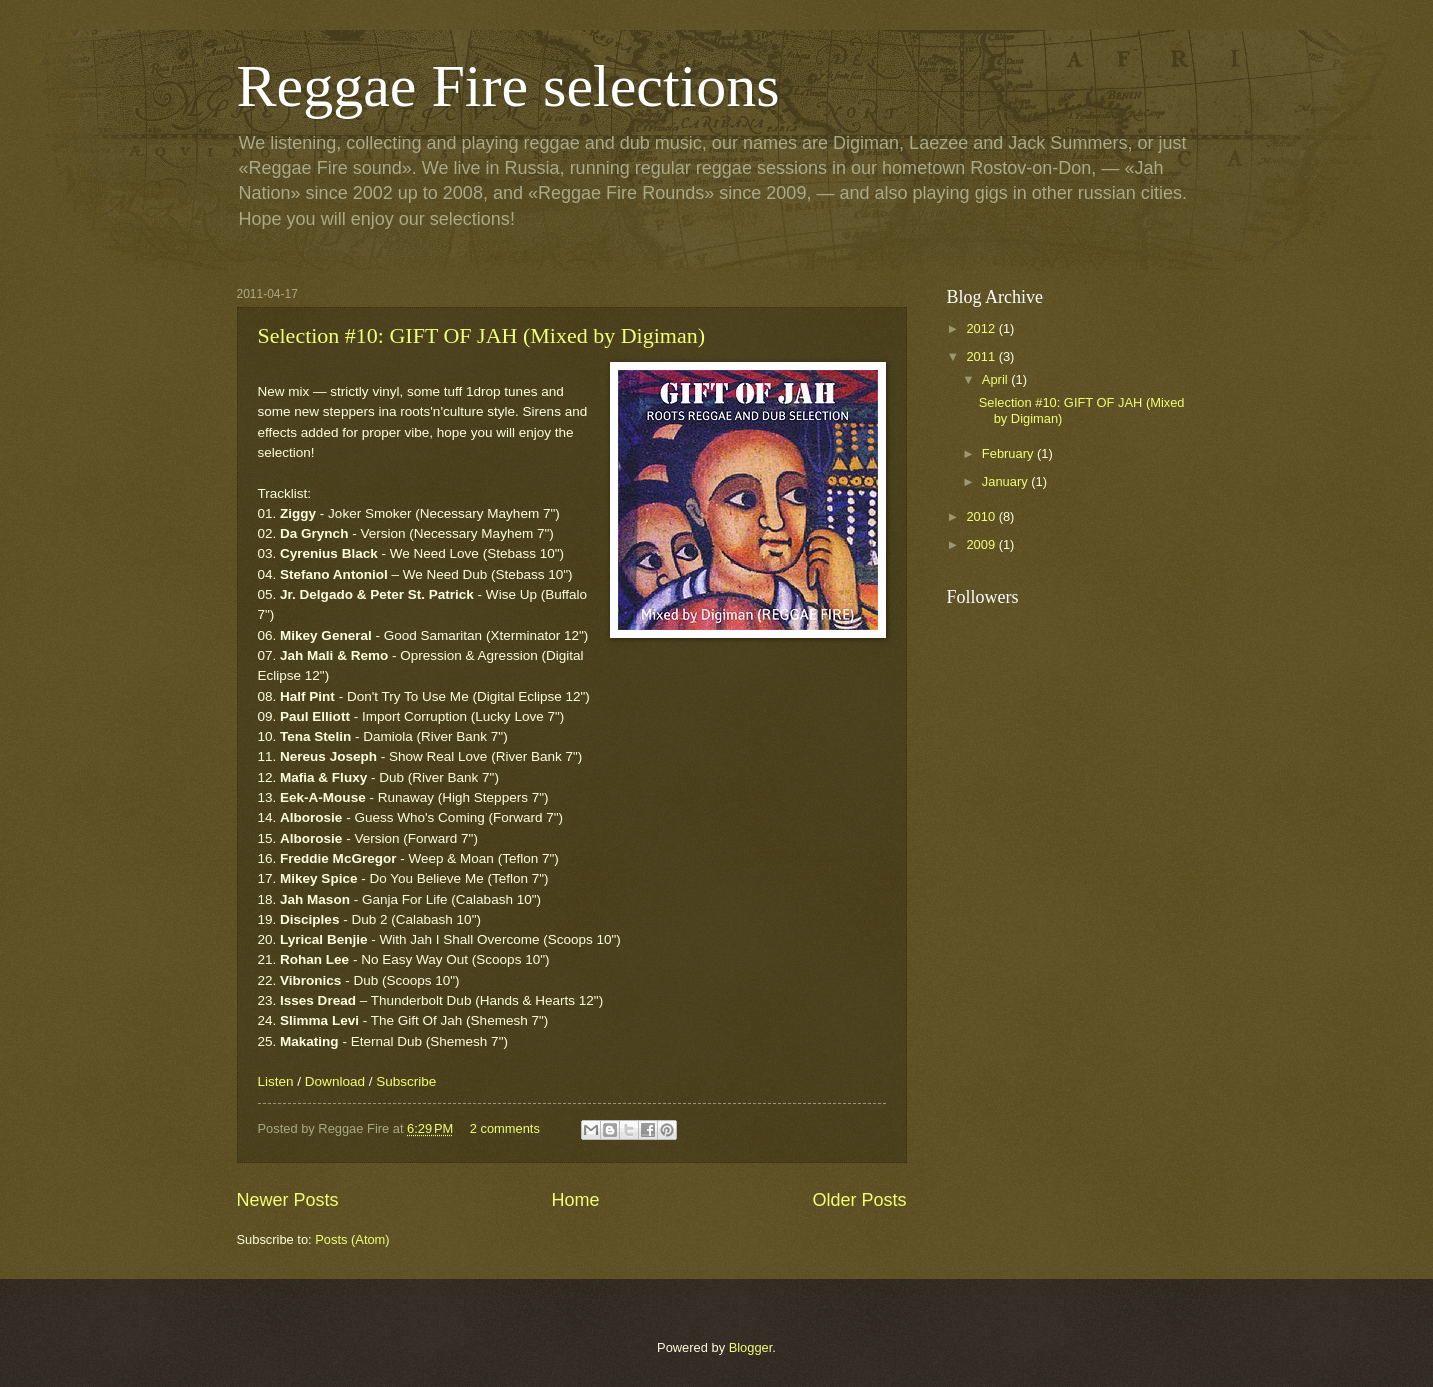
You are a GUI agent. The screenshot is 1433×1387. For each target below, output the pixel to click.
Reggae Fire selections (508, 86)
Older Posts (859, 1200)
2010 (982, 516)
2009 (982, 544)
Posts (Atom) (352, 1239)
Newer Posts (288, 1200)
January (1006, 481)
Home (575, 1200)
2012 (982, 328)
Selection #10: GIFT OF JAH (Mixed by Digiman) (482, 335)
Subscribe (406, 1081)
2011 (982, 356)
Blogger (751, 1347)
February (1009, 453)
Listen (276, 1081)
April (996, 379)
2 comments (505, 1128)
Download (335, 1081)
